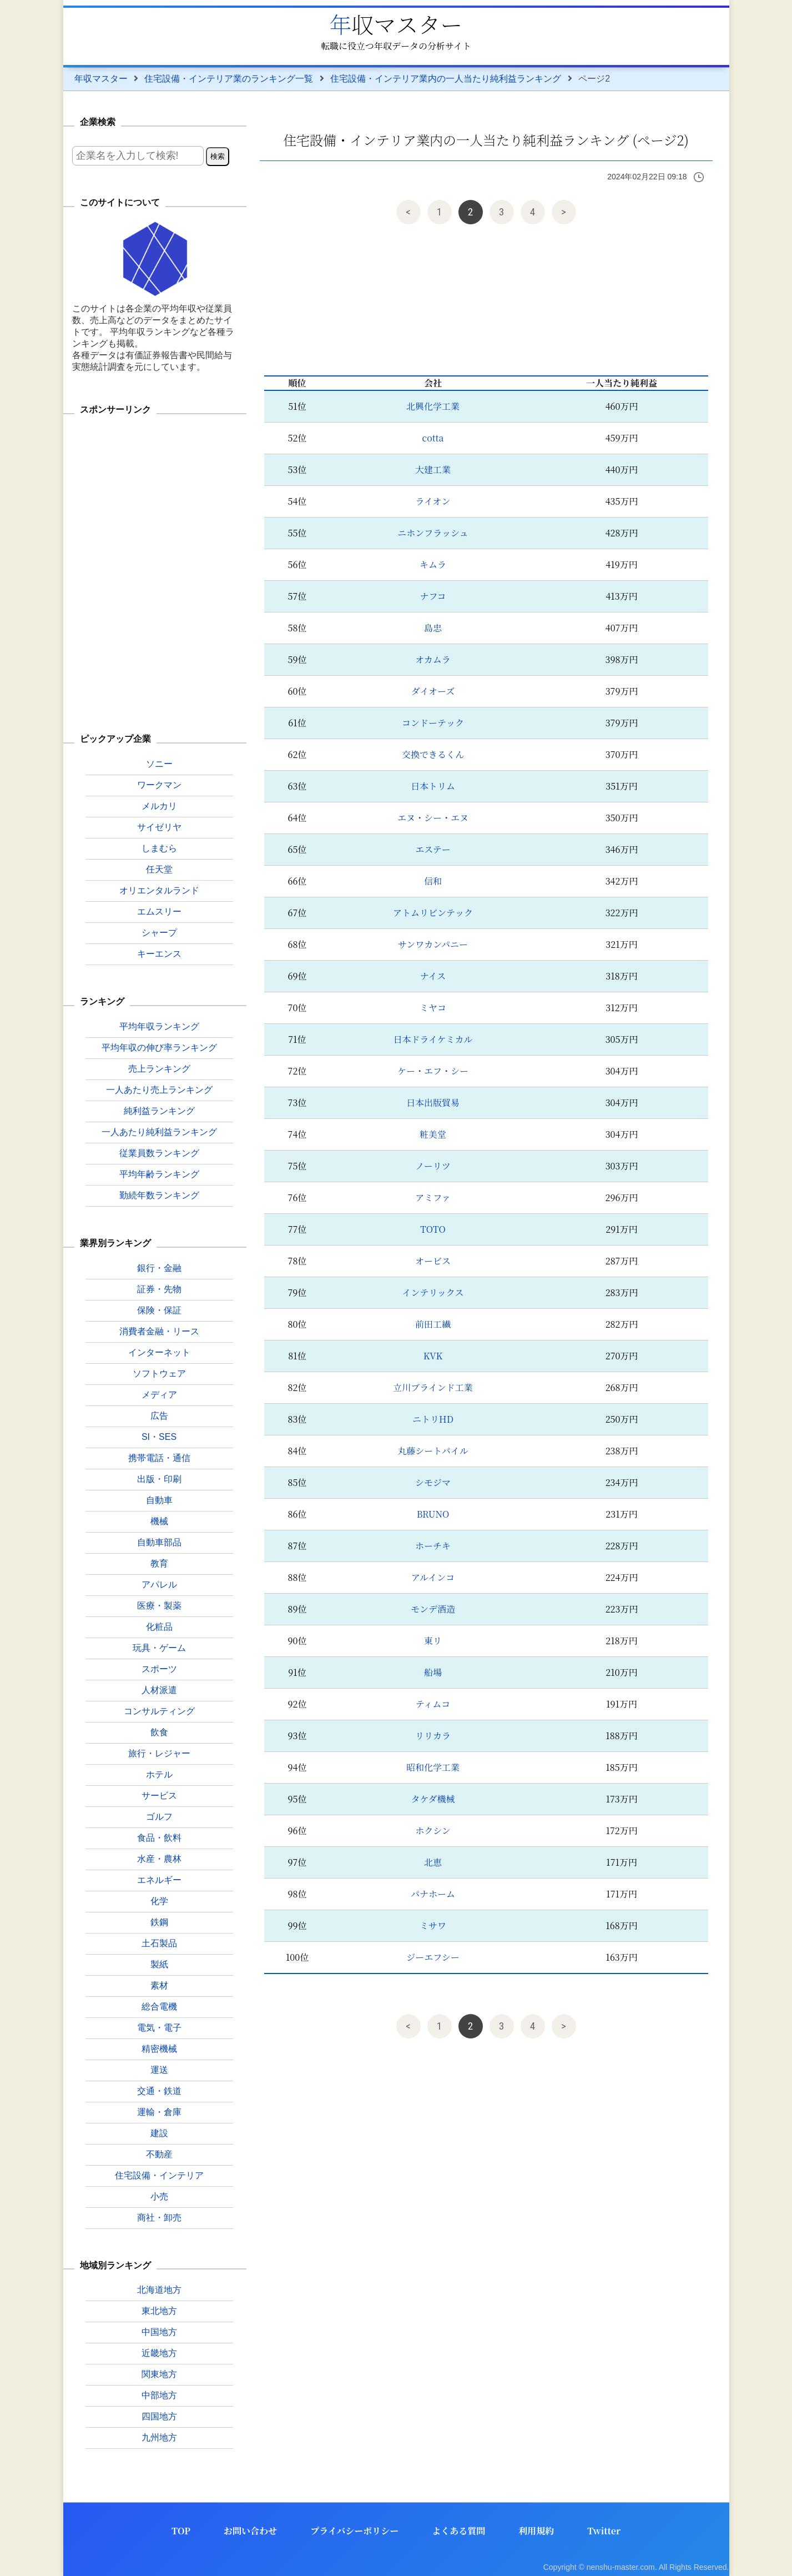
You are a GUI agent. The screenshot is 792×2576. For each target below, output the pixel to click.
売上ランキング (159, 1068)
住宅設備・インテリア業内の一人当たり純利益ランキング (445, 78)
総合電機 (159, 2006)
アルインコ (433, 1577)
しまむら (159, 848)
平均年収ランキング (159, 1026)
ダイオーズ (433, 691)
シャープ (159, 932)
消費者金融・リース (159, 1331)
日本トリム (433, 786)
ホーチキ (433, 1545)
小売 (159, 2196)
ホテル (159, 1774)
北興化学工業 (433, 406)
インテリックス (432, 1292)
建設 (159, 2133)
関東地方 (159, 2374)
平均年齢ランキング (159, 1174)
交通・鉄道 (159, 2091)
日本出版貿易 (433, 1102)
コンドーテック (433, 722)
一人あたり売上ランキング (159, 1089)
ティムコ (433, 1704)
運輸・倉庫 (159, 2112)
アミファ (433, 1197)
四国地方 (159, 2416)
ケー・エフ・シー (432, 1070)
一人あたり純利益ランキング (159, 1132)
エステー (433, 849)
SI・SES (159, 1437)
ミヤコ (433, 1007)
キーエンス (159, 953)
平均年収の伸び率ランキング (159, 1047)
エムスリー (159, 911)
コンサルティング (159, 1711)
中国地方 (159, 2332)
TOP (180, 2530)
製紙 (159, 1964)
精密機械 (159, 2048)
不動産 (159, 2154)
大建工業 (433, 469)
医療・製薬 (159, 1605)
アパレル (159, 1584)
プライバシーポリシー (354, 2530)
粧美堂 (433, 1134)
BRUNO (433, 1514)
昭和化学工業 (433, 1767)
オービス (433, 1260)
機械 (159, 1521)
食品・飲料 (159, 1837)
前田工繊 (433, 1324)
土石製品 (159, 1943)
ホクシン (433, 1830)
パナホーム (433, 1893)
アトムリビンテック (433, 912)
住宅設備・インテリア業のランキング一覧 (228, 78)
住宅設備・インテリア (159, 2175)
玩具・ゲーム (159, 1648)
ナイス (433, 976)
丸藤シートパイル (432, 1450)
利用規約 (536, 2530)
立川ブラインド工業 (433, 1387)
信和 (433, 881)
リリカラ (433, 1735)
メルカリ (159, 806)
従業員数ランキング (159, 1153)
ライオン (432, 501)
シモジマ (433, 1482)
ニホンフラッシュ (432, 532)
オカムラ (433, 659)
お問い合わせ (250, 2530)
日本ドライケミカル (432, 1039)
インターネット (159, 1352)
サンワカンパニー (433, 944)
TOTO (432, 1229)
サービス (159, 1795)
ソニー (159, 764)
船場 (433, 1672)
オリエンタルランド (159, 890)
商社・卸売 (159, 2217)
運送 (159, 2070)
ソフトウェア (159, 1373)
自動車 (159, 1500)
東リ (433, 1640)
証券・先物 (159, 1289)
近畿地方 (159, 2353)
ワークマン (159, 785)
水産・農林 (159, 1859)
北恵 (433, 1862)
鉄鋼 (159, 1922)
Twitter (604, 2530)
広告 (159, 1415)
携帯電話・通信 (159, 1458)
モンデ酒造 (433, 1609)
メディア (159, 1394)
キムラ (433, 564)
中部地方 (159, 2395)
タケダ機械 (433, 1798)
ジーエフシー (432, 1957)
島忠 (433, 627)
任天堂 (159, 869)
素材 (159, 1985)
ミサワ (433, 1925)
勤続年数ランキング (159, 1195)
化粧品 (159, 1626)
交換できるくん (433, 754)
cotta (433, 437)
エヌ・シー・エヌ (432, 817)
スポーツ (159, 1669)
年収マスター (396, 23)
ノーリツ (433, 1165)
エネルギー (159, 1880)
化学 (159, 1901)
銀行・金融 (159, 1268)
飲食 (159, 1732)
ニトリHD (432, 1419)
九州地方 (159, 2437)
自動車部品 (159, 1542)
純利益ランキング (159, 1111)
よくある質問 (458, 2530)
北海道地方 (159, 2289)
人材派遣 (159, 1690)
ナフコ (433, 596)
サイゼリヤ (159, 827)
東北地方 (159, 2311)
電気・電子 (159, 2027)
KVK (433, 1355)
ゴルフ (159, 1816)
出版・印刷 (159, 1479)
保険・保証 (159, 1310)
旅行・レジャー (159, 1753)
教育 (159, 1563)
